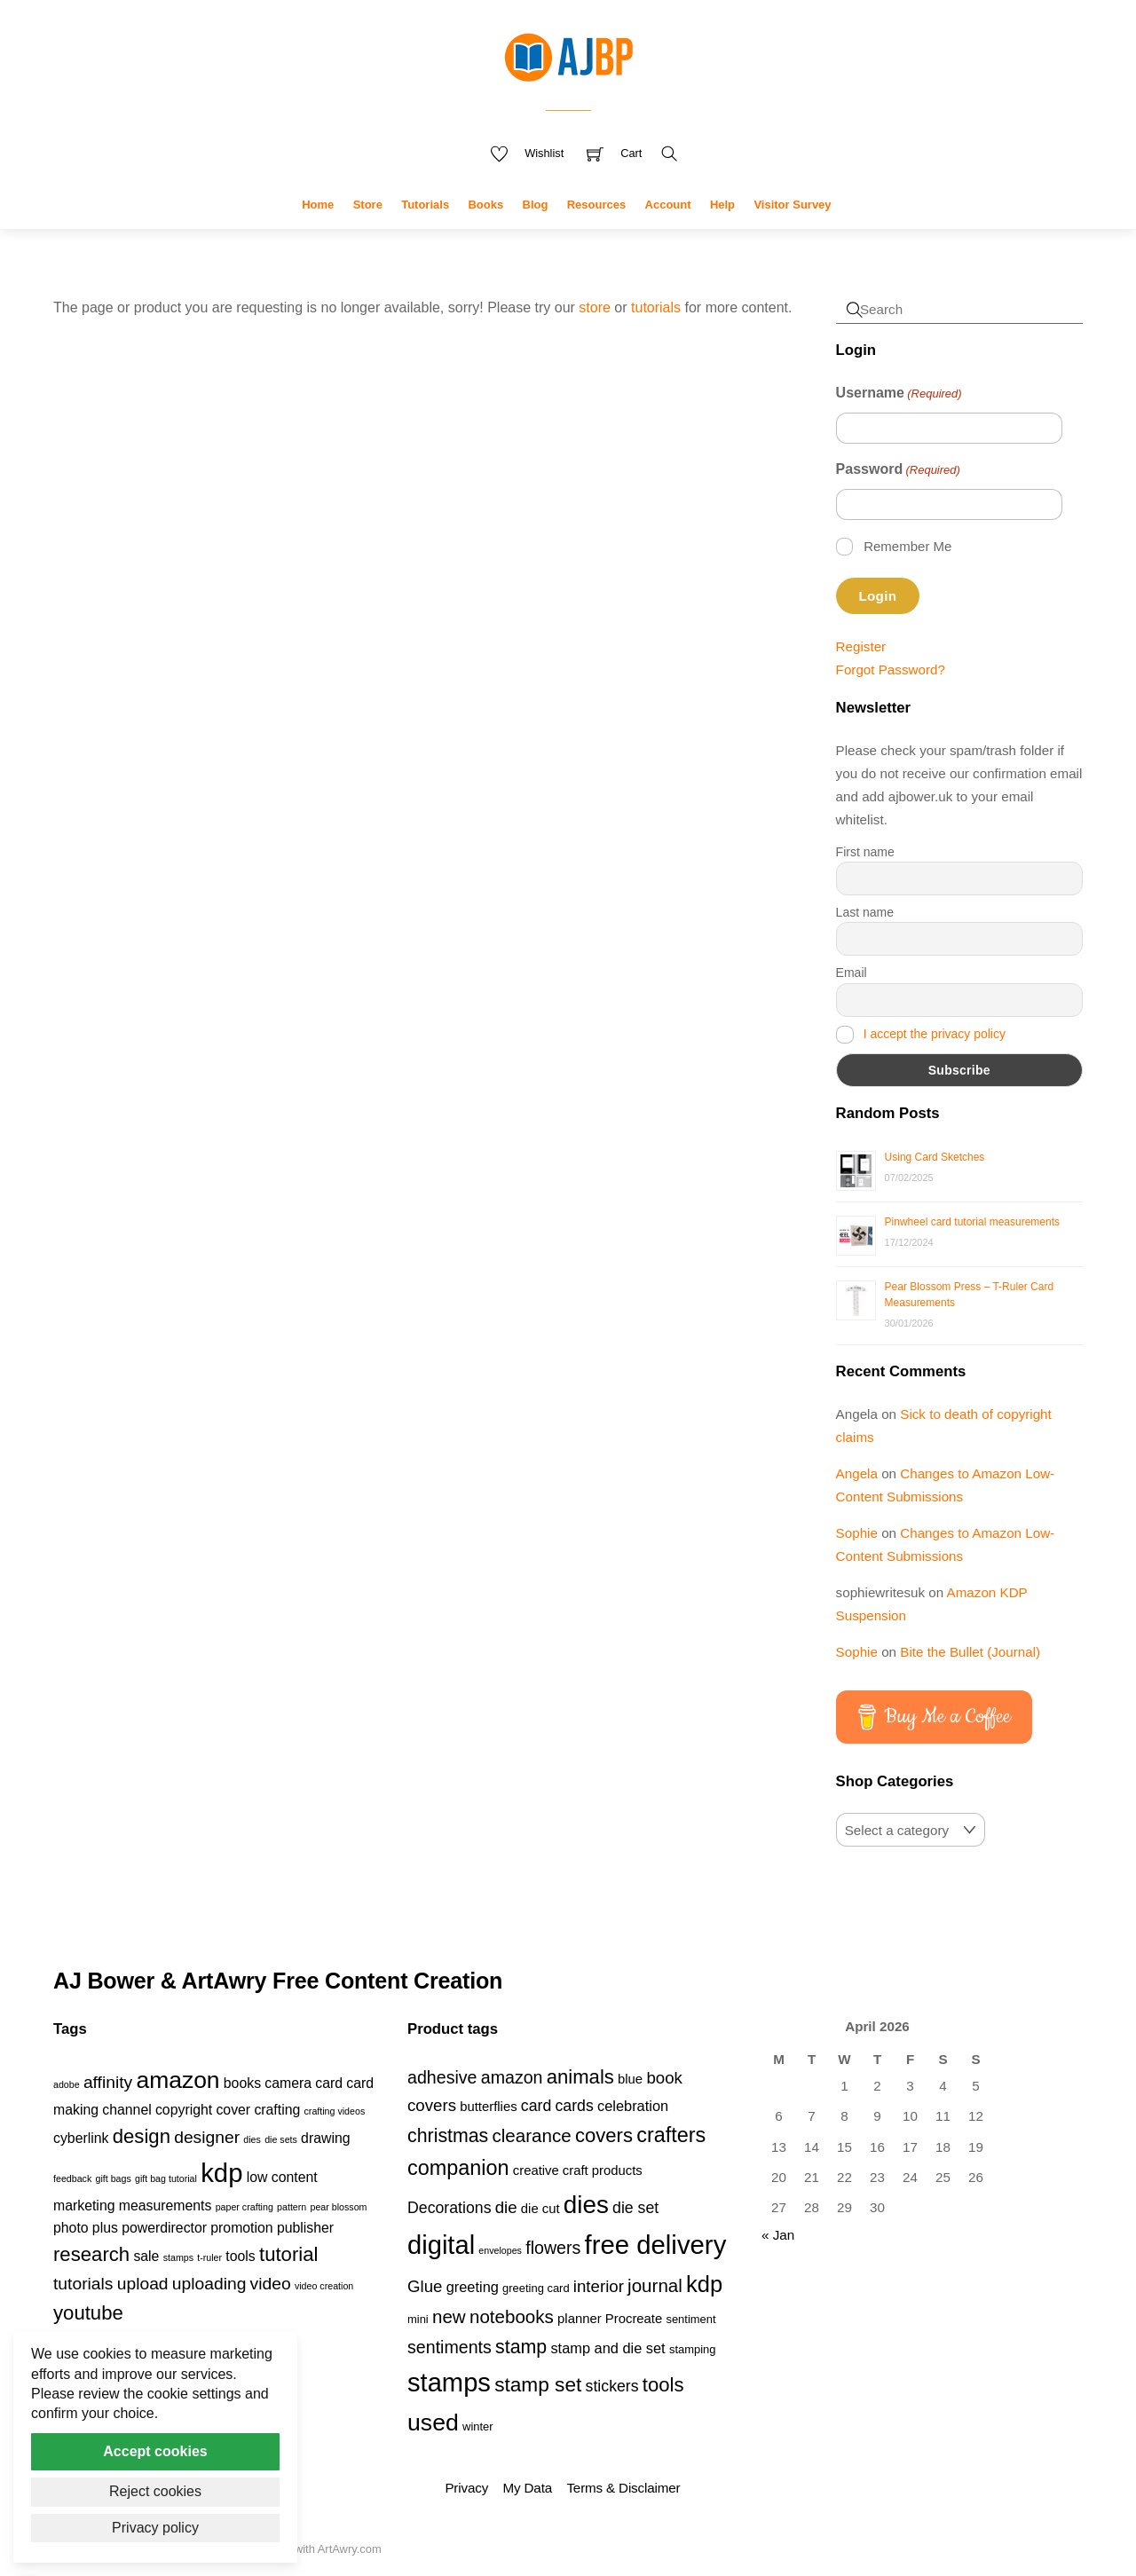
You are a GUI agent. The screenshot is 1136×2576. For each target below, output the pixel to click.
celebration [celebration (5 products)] (632, 2106)
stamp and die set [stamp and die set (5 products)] (607, 2348)
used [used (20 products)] (433, 2422)
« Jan (777, 2234)
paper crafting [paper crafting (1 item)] (244, 2207)
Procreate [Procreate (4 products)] (633, 2319)
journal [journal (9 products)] (654, 2285)
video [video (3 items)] (270, 2283)
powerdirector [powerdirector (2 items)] (164, 2227)
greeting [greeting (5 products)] (472, 2287)
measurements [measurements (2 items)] (165, 2205)
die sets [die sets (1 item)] (280, 2139)
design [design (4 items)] (141, 2136)
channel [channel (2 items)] (126, 2109)
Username (899, 394)
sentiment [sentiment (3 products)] (690, 2319)
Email (851, 972)
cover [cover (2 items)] (233, 2109)
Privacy (466, 2487)
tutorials (656, 307)
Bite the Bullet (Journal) (970, 1651)
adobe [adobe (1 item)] (66, 2084)
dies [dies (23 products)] (586, 2204)
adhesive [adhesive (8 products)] (442, 2077)
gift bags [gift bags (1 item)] (112, 2178)
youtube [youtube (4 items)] (88, 2313)
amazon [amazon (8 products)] (512, 2077)
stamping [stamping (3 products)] (692, 2349)
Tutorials (425, 204)
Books (485, 204)
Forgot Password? (890, 669)
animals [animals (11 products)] (580, 2077)
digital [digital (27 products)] (441, 2245)
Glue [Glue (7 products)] (424, 2286)
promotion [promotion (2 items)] (241, 2227)
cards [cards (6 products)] (574, 2106)
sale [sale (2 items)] (146, 2256)
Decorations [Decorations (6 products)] (449, 2208)
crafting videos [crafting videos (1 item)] (335, 2111)
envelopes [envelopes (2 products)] (500, 2250)
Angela (857, 1473)
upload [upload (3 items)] (143, 2283)
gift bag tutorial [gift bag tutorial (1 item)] (166, 2178)
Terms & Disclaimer (623, 2487)
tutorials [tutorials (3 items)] (83, 2283)
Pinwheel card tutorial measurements (972, 1222)
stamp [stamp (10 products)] (521, 2347)
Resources (596, 204)
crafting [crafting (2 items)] (277, 2109)
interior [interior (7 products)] (598, 2286)
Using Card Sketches (935, 1157)
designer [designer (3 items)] (207, 2137)
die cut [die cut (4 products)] (540, 2209)
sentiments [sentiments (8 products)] (449, 2347)
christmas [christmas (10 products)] (447, 2136)
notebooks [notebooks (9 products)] (511, 2316)
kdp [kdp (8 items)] (221, 2172)
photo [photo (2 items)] (71, 2227)
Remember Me (907, 546)
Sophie (857, 1532)
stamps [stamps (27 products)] (449, 2382)
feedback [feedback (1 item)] (72, 2178)
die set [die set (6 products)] (635, 2208)
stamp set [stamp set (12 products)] (537, 2384)
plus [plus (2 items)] (105, 2227)
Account (668, 204)
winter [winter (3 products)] (477, 2426)
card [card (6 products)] (536, 2106)
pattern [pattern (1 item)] (291, 2207)
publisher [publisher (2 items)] (305, 2227)
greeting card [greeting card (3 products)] (536, 2288)
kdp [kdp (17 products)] (704, 2284)
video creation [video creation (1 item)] (324, 2286)
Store (368, 204)
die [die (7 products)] (506, 2207)
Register (861, 646)
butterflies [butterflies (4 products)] (488, 2106)
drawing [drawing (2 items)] (325, 2138)
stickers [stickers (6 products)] (612, 2386)
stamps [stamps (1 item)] (178, 2257)
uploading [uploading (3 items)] (209, 2283)
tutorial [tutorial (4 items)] (288, 2254)
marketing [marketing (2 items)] (84, 2205)
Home (318, 204)
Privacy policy (155, 2527)
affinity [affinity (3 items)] (107, 2082)
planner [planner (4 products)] (579, 2319)
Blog (535, 204)
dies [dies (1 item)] (252, 2139)
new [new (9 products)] (449, 2316)
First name (865, 852)
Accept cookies (155, 2451)
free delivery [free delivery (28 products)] (656, 2244)
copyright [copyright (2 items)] (183, 2109)
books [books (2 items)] (242, 2083)
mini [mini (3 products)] (418, 2319)
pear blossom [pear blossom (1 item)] (338, 2207)
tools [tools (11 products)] (663, 2385)
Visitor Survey (792, 204)
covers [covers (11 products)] (604, 2135)
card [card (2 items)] (329, 2083)
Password (898, 470)
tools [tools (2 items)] (240, 2256)
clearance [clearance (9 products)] (532, 2135)
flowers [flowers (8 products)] (552, 2247)
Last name (865, 912)
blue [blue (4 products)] (630, 2079)
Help (722, 204)
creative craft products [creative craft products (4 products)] (578, 2170)
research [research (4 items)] (91, 2254)
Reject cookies (155, 2491)
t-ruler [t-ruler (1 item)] (209, 2257)
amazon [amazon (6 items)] (177, 2080)
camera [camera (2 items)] (288, 2083)
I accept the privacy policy (935, 1034)
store (595, 307)
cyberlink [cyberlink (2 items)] (80, 2138)
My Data (527, 2487)
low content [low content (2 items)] (282, 2177)
